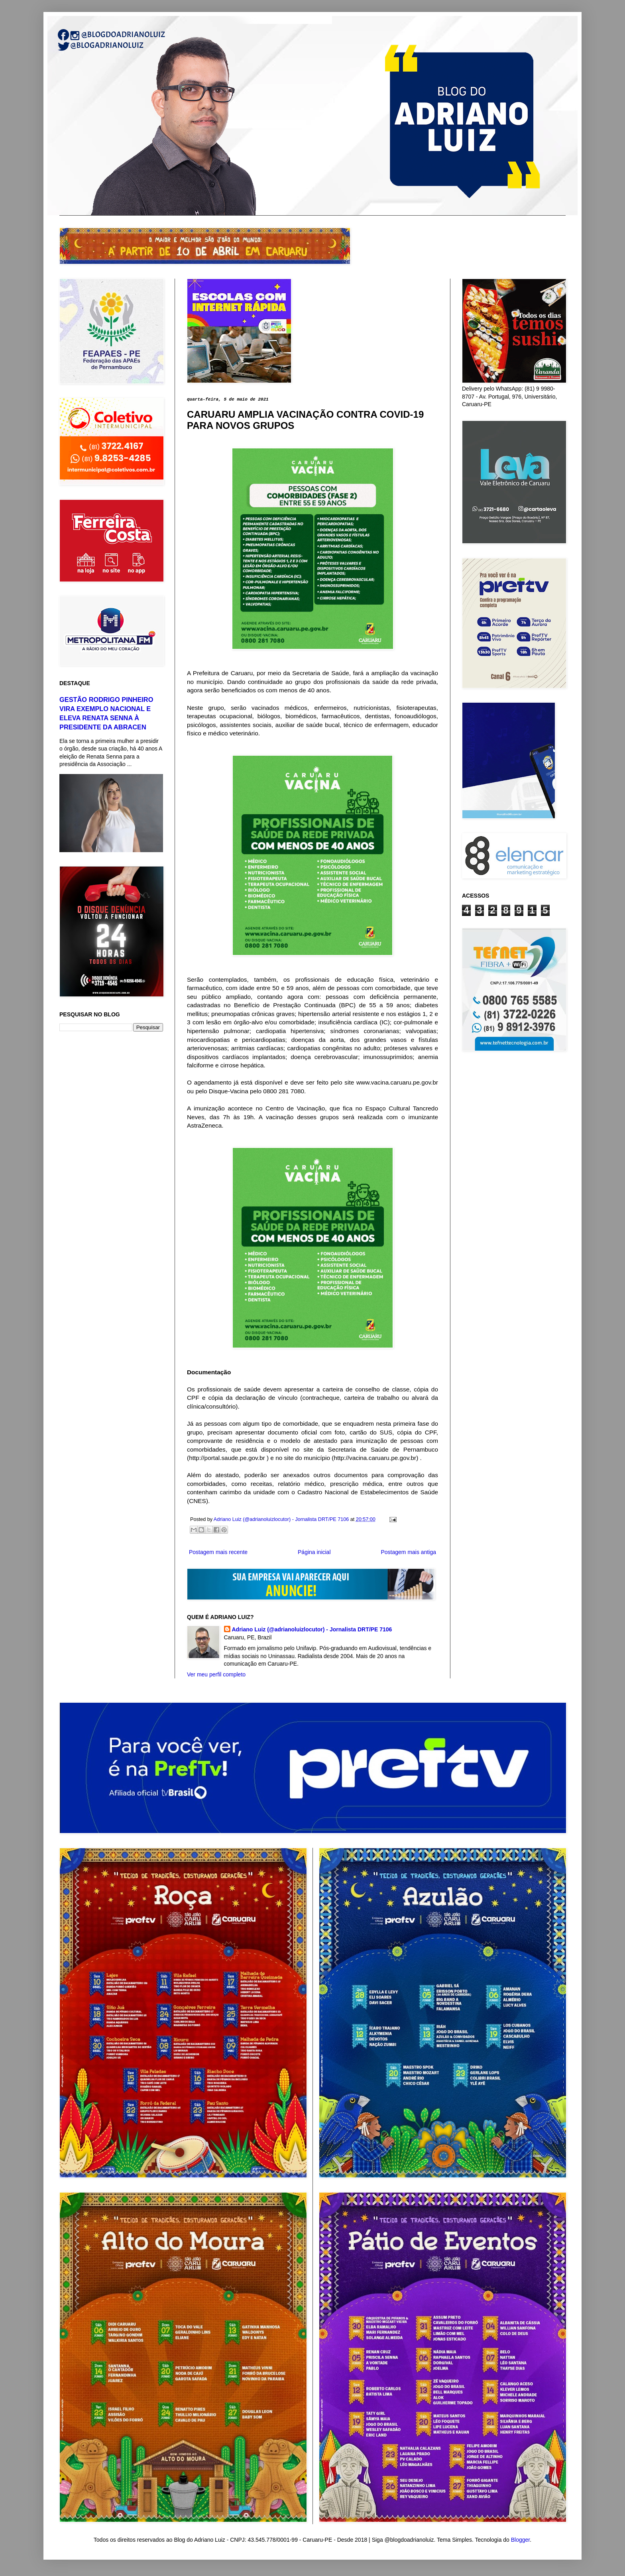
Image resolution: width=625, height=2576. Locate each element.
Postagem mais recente (218, 1552)
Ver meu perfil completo (216, 1674)
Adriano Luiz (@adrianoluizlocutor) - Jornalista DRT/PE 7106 (312, 1629)
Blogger (520, 2540)
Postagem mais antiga (408, 1552)
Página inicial (314, 1552)
